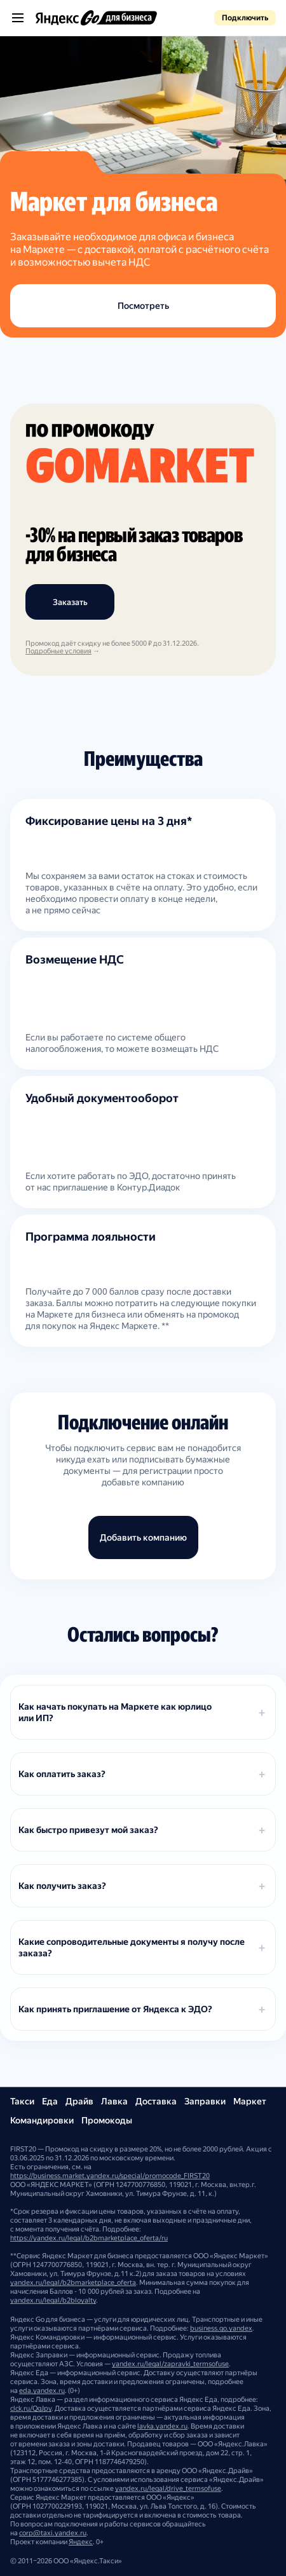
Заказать (70, 602)
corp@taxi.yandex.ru (52, 2533)
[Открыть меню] (17, 17)
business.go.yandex (221, 2328)
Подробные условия (58, 651)
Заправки (205, 2101)
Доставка (156, 2101)
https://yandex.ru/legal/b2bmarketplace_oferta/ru (89, 2238)
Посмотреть (143, 306)
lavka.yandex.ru (162, 2426)
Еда (50, 2101)
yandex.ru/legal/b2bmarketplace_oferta (73, 2283)
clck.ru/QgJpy (30, 2408)
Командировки (42, 2120)
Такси (22, 2101)
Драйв (79, 2101)
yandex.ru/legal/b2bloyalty (53, 2300)
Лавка (114, 2101)
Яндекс (81, 2542)
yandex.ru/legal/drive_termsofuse (168, 2488)
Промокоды (106, 2120)
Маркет (249, 2101)
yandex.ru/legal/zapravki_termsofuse (170, 2364)
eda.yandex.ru (42, 2391)
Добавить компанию (143, 1537)
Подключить (245, 17)
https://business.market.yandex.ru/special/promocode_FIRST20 (110, 2176)
